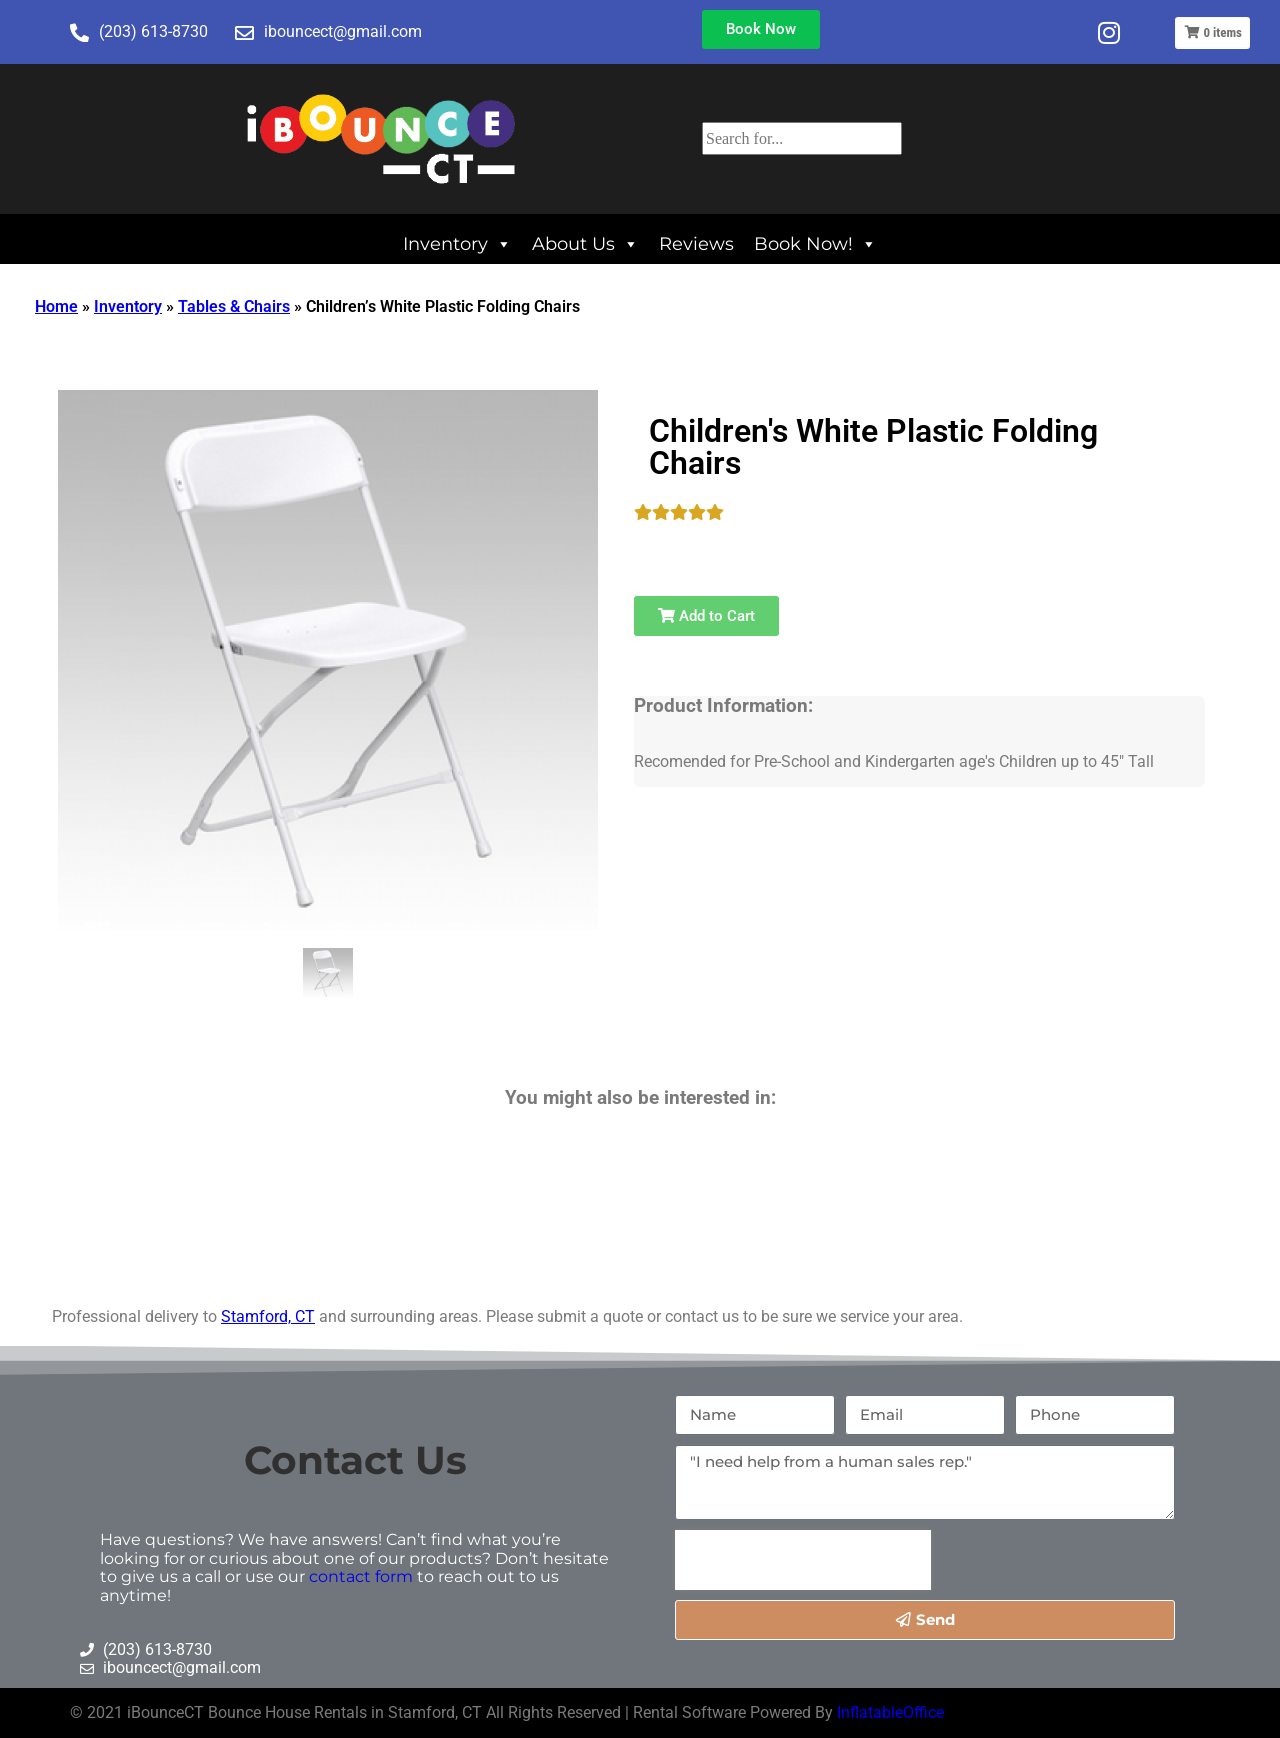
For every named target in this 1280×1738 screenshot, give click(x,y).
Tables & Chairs (234, 306)
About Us (585, 243)
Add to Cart (706, 616)
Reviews (696, 243)
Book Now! (815, 243)
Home (56, 306)
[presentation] (803, 1560)
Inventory (457, 243)
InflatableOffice (890, 1712)
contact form (361, 1576)
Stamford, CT (268, 1316)
